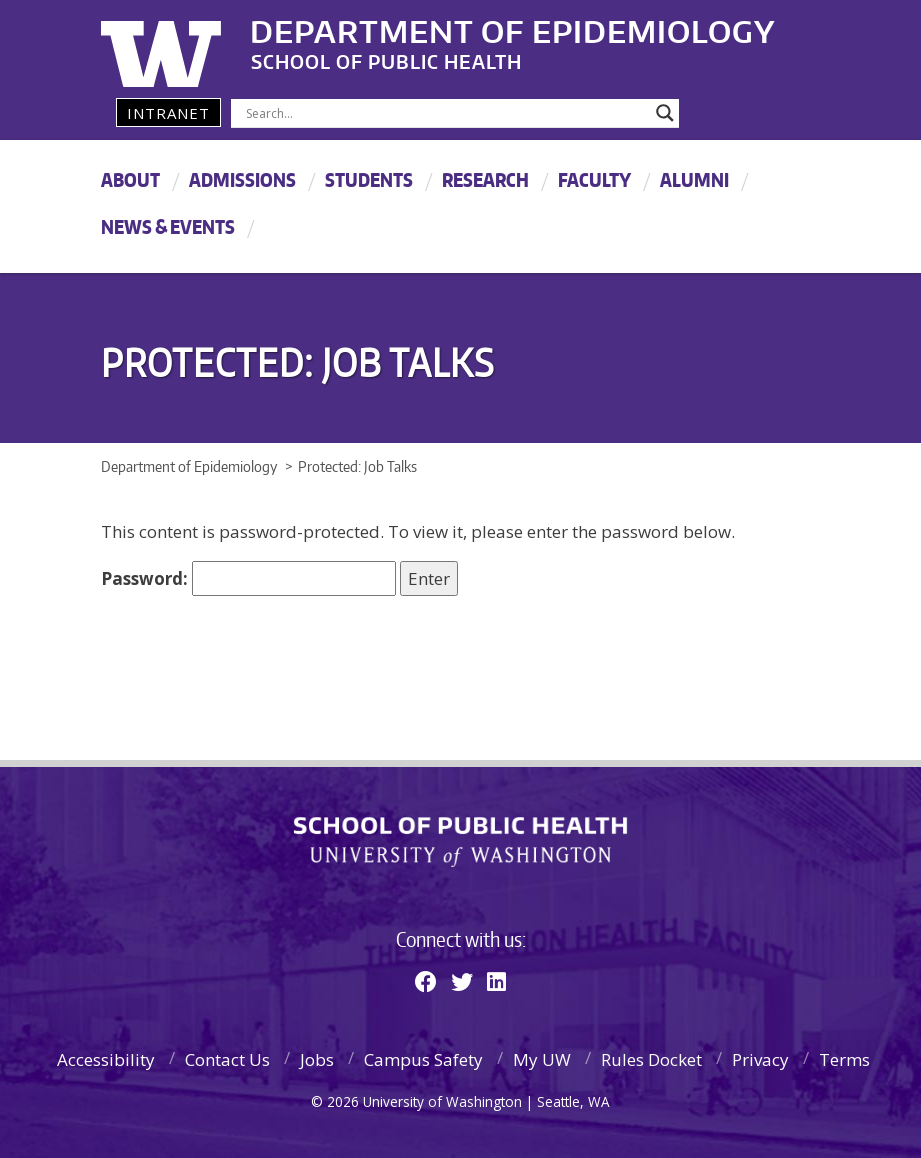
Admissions (242, 179)
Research (485, 179)
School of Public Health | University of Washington (460, 842)
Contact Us (227, 1059)
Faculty (594, 179)
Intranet (168, 113)
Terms (844, 1059)
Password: (248, 578)
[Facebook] (426, 981)
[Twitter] (462, 981)
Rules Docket (651, 1059)
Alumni (694, 179)
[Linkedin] (496, 981)
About (130, 179)
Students (369, 179)
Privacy (760, 1059)
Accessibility (106, 1059)
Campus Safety (423, 1059)
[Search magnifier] (665, 113)
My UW (542, 1059)
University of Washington (182, 45)
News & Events (168, 226)
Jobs (317, 1059)
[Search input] (446, 113)
